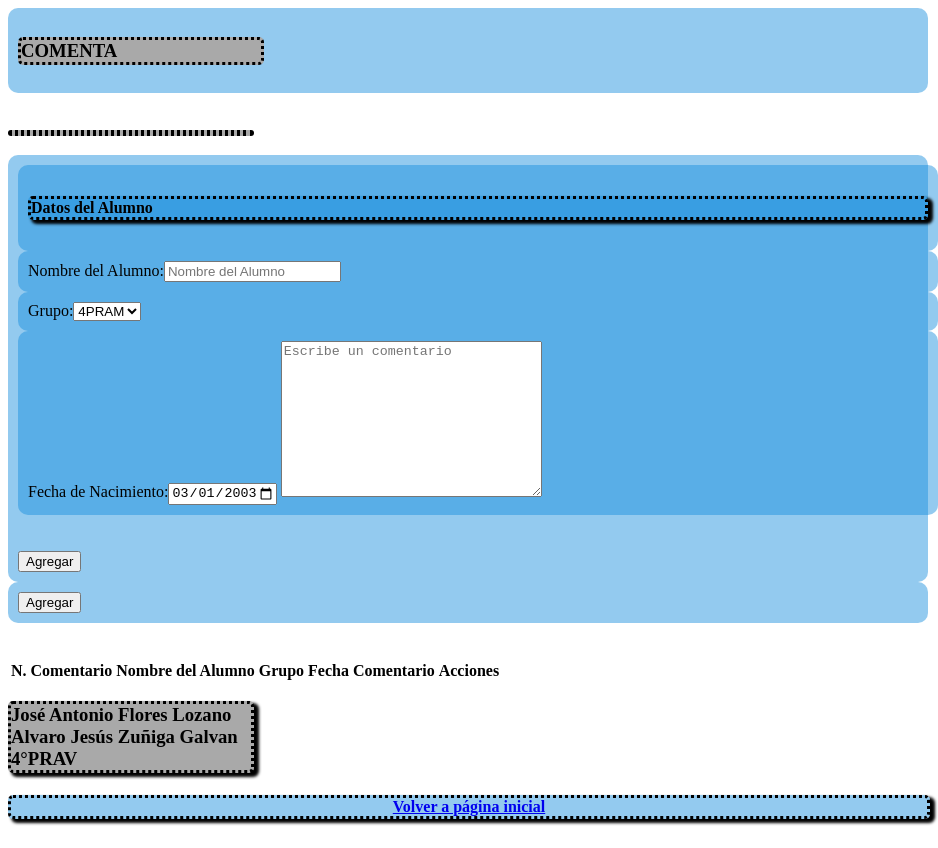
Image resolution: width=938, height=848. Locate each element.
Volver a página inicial (469, 835)
